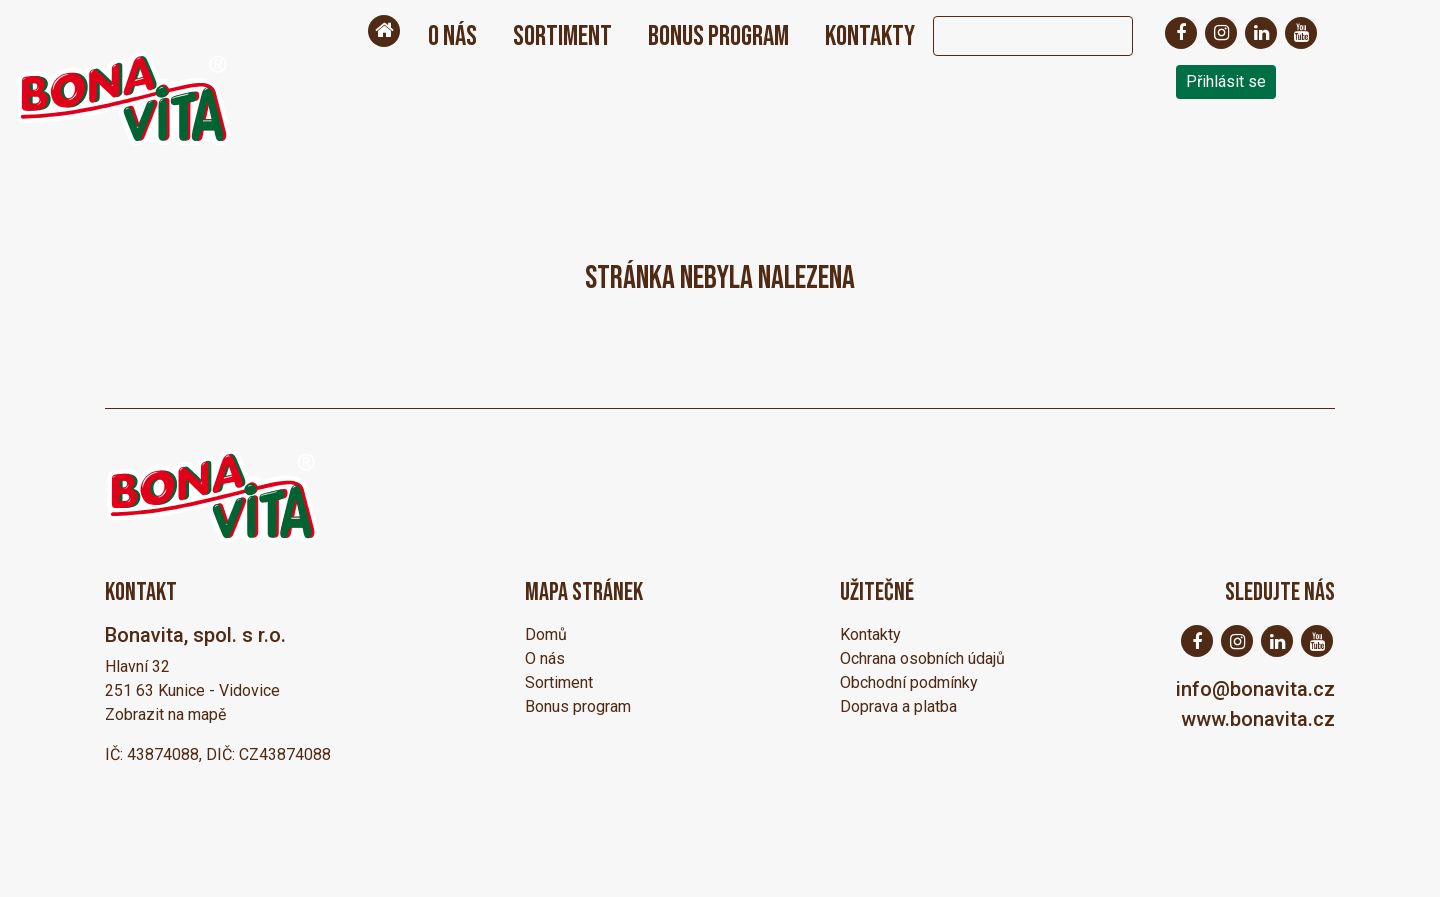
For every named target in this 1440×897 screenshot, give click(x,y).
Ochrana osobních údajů (922, 658)
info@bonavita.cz (1255, 689)
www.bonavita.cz (1258, 719)
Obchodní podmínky (909, 682)
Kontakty (870, 36)
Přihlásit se (1226, 81)
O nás (452, 36)
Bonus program (718, 36)
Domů (546, 634)
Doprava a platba (898, 706)
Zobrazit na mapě (165, 714)
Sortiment (562, 36)
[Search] (1013, 36)
